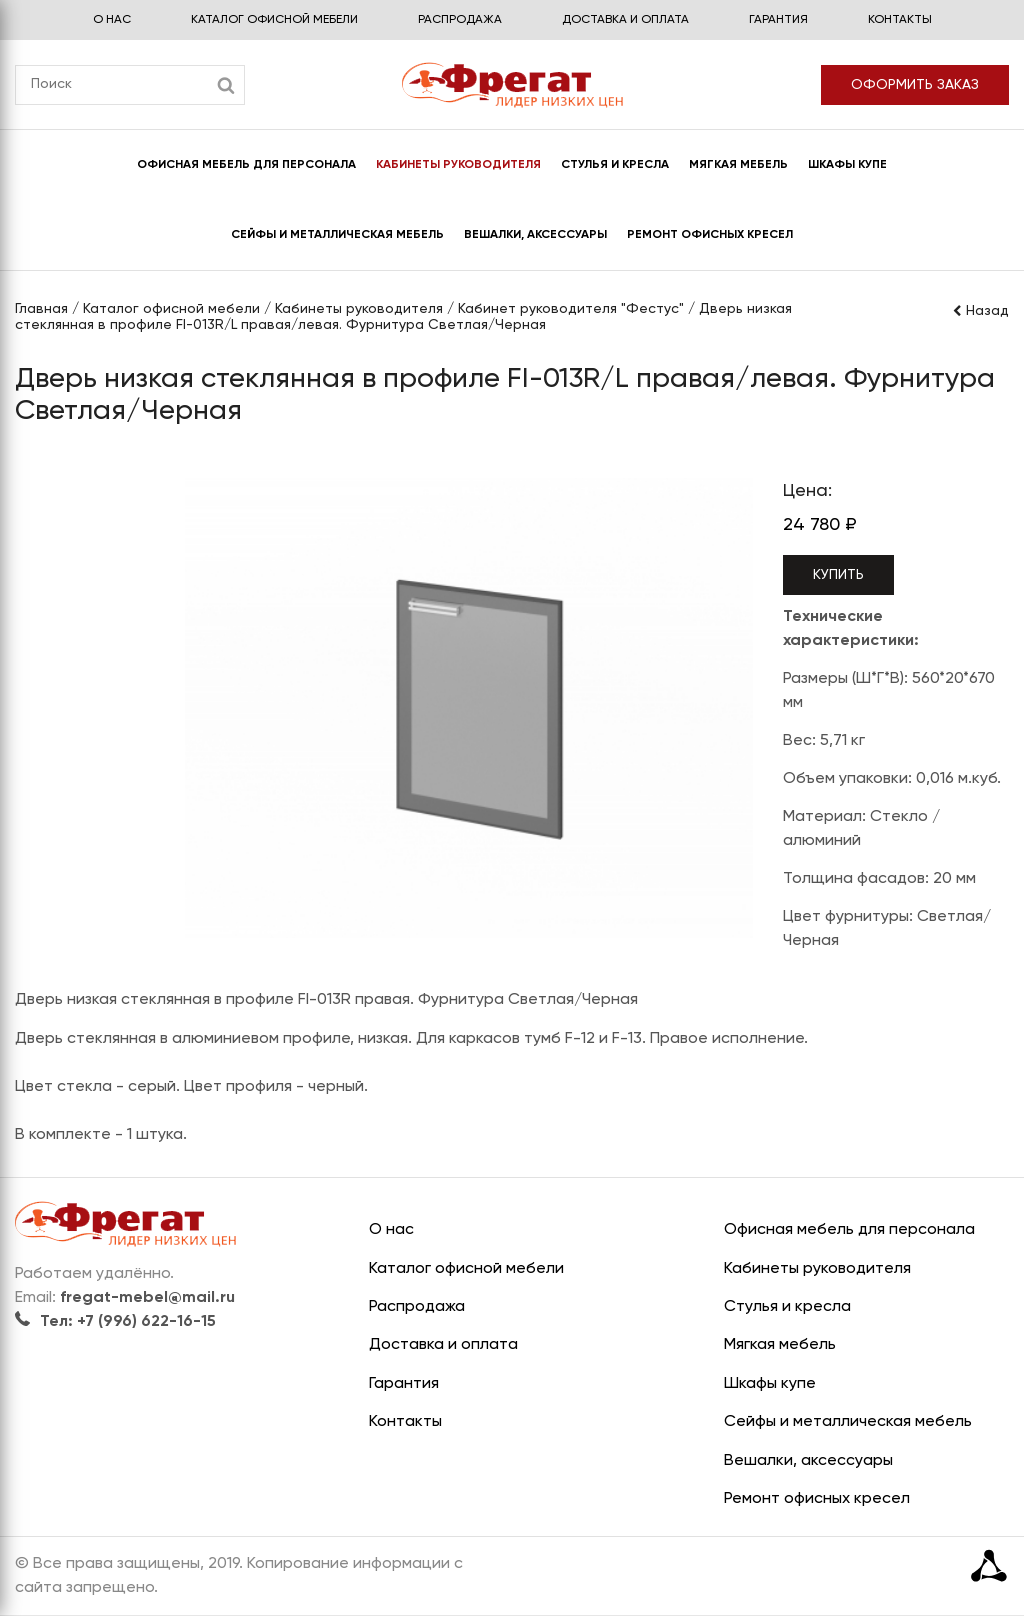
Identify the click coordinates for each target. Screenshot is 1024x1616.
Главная (41, 309)
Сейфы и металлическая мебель (337, 235)
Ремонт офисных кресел (710, 235)
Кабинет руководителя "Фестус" (571, 309)
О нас (112, 20)
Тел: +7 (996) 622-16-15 (115, 1322)
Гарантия (778, 20)
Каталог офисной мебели (274, 20)
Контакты (900, 20)
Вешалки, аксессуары (535, 235)
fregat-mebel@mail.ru (147, 1298)
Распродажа (460, 20)
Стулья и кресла (615, 165)
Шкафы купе (847, 165)
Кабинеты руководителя (458, 165)
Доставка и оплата (625, 20)
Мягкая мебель (738, 165)
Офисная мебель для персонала (246, 165)
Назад (980, 311)
